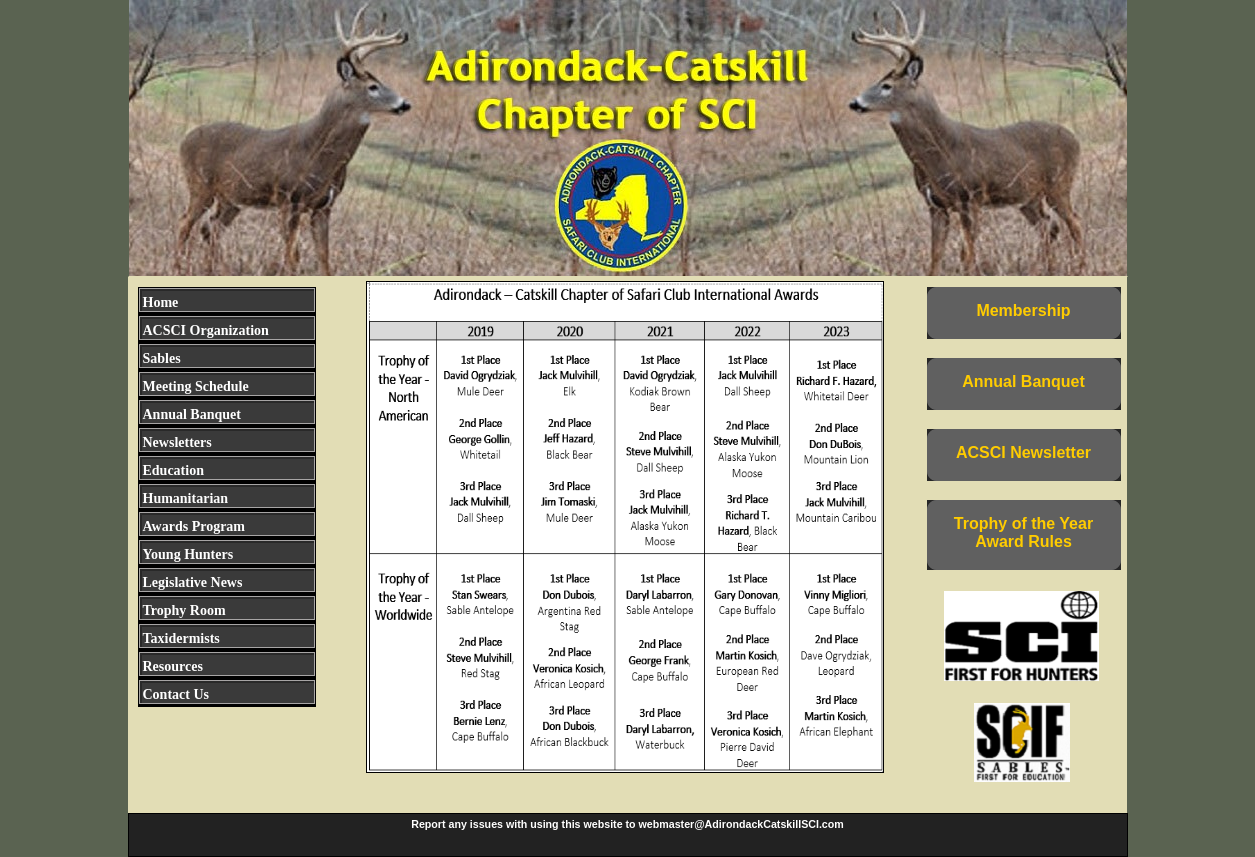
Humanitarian (186, 498)
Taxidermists (181, 638)
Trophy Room (184, 610)
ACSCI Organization (206, 330)
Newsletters (177, 442)
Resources (173, 666)
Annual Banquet (192, 414)
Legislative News (193, 582)
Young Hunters (188, 554)
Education (173, 470)
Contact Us (176, 694)
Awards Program (194, 526)
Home (161, 302)
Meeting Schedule (196, 386)
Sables (162, 358)
